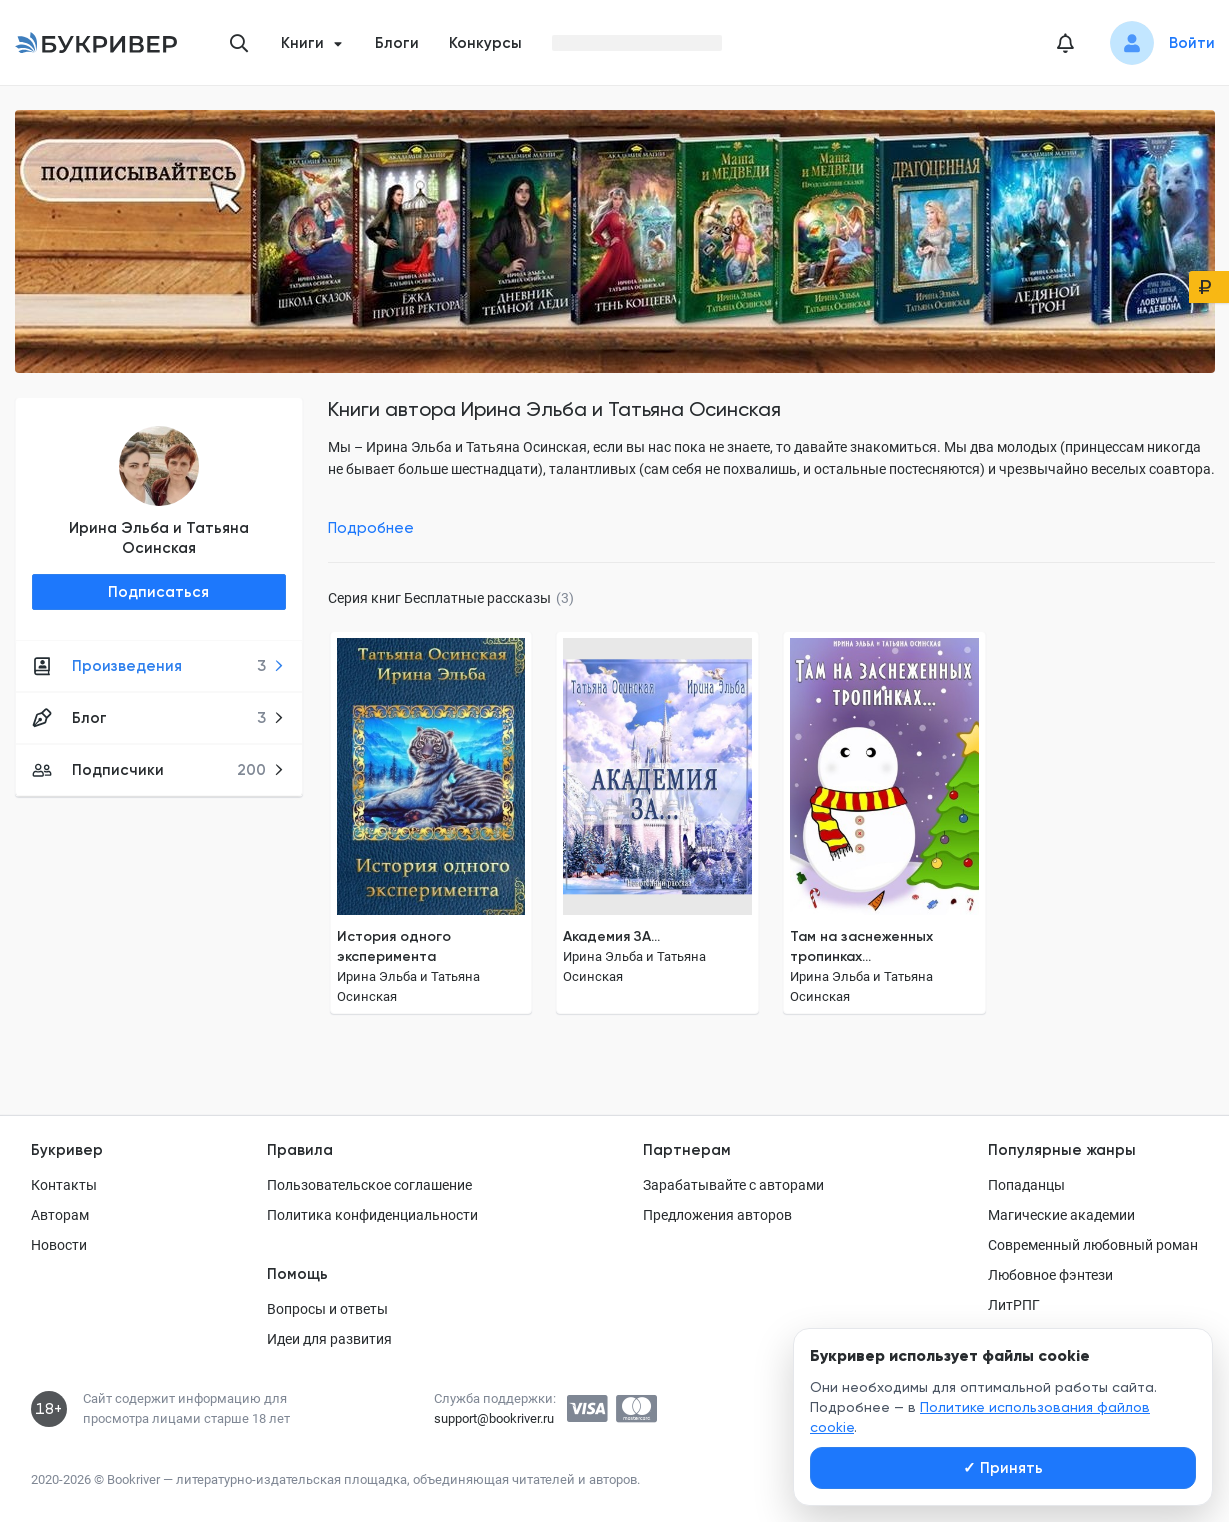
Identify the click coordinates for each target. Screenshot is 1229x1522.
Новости (59, 1245)
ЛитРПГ (1014, 1305)
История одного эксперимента (394, 946)
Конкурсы (485, 43)
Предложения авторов (717, 1215)
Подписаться (158, 592)
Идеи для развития (329, 1339)
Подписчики (158, 770)
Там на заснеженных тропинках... (861, 946)
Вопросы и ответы (327, 1309)
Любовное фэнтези (1050, 1275)
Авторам (60, 1215)
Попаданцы (1026, 1185)
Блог (158, 718)
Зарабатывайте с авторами (733, 1185)
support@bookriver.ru (494, 1418)
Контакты (64, 1185)
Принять (1003, 1468)
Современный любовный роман (1093, 1245)
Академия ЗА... (611, 936)
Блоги (397, 43)
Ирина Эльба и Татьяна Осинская (159, 538)
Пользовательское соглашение (369, 1185)
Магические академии (1061, 1215)
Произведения (158, 666)
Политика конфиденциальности (372, 1215)
